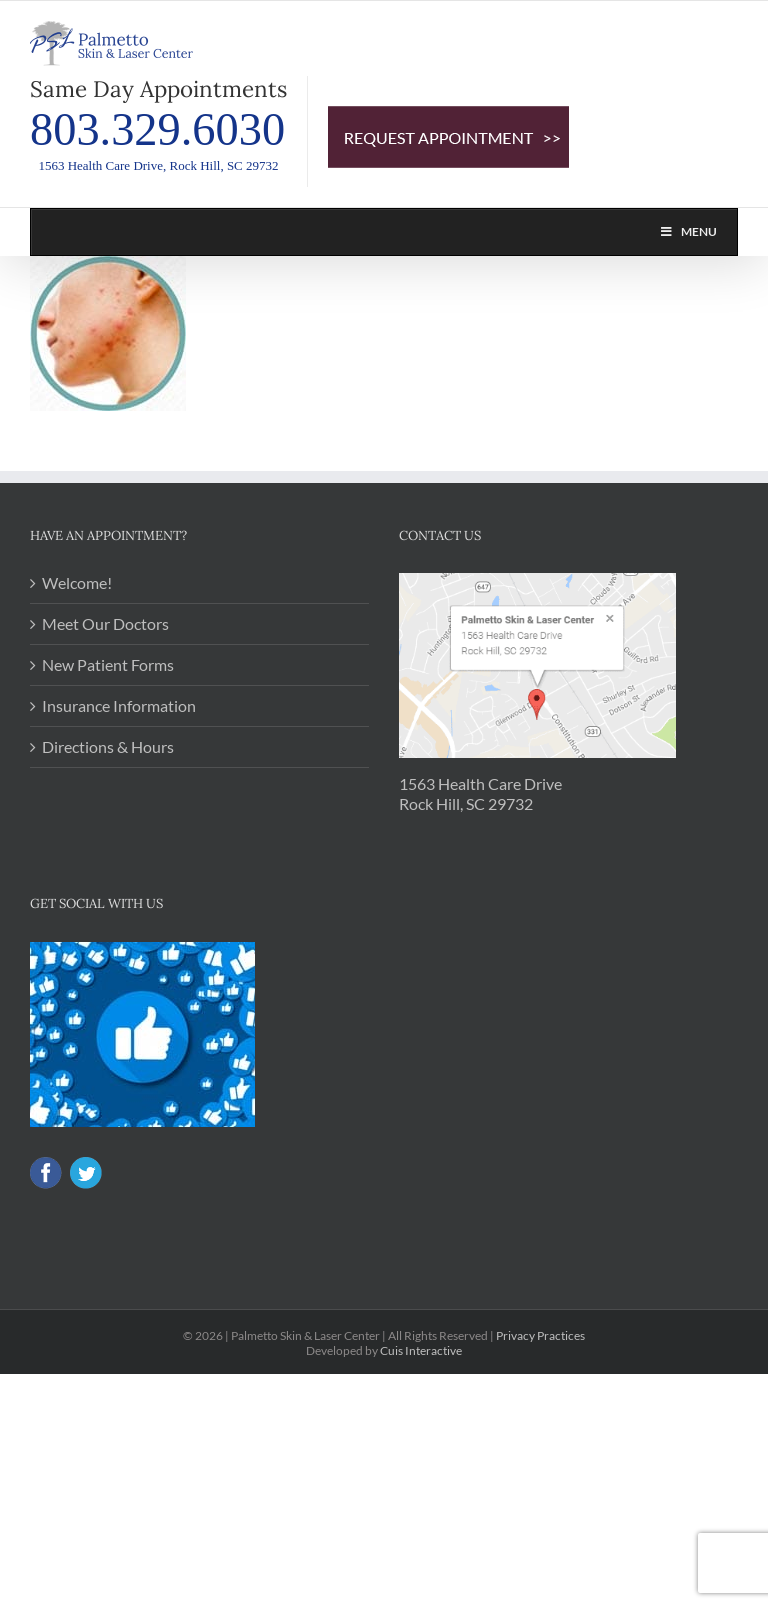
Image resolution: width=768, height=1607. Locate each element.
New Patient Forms (108, 664)
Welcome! (77, 582)
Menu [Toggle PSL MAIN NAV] (687, 231)
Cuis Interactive (421, 1350)
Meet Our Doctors (105, 623)
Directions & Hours (108, 746)
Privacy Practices (540, 1335)
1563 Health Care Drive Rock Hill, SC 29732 (480, 793)
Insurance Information (119, 705)
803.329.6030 (157, 129)
